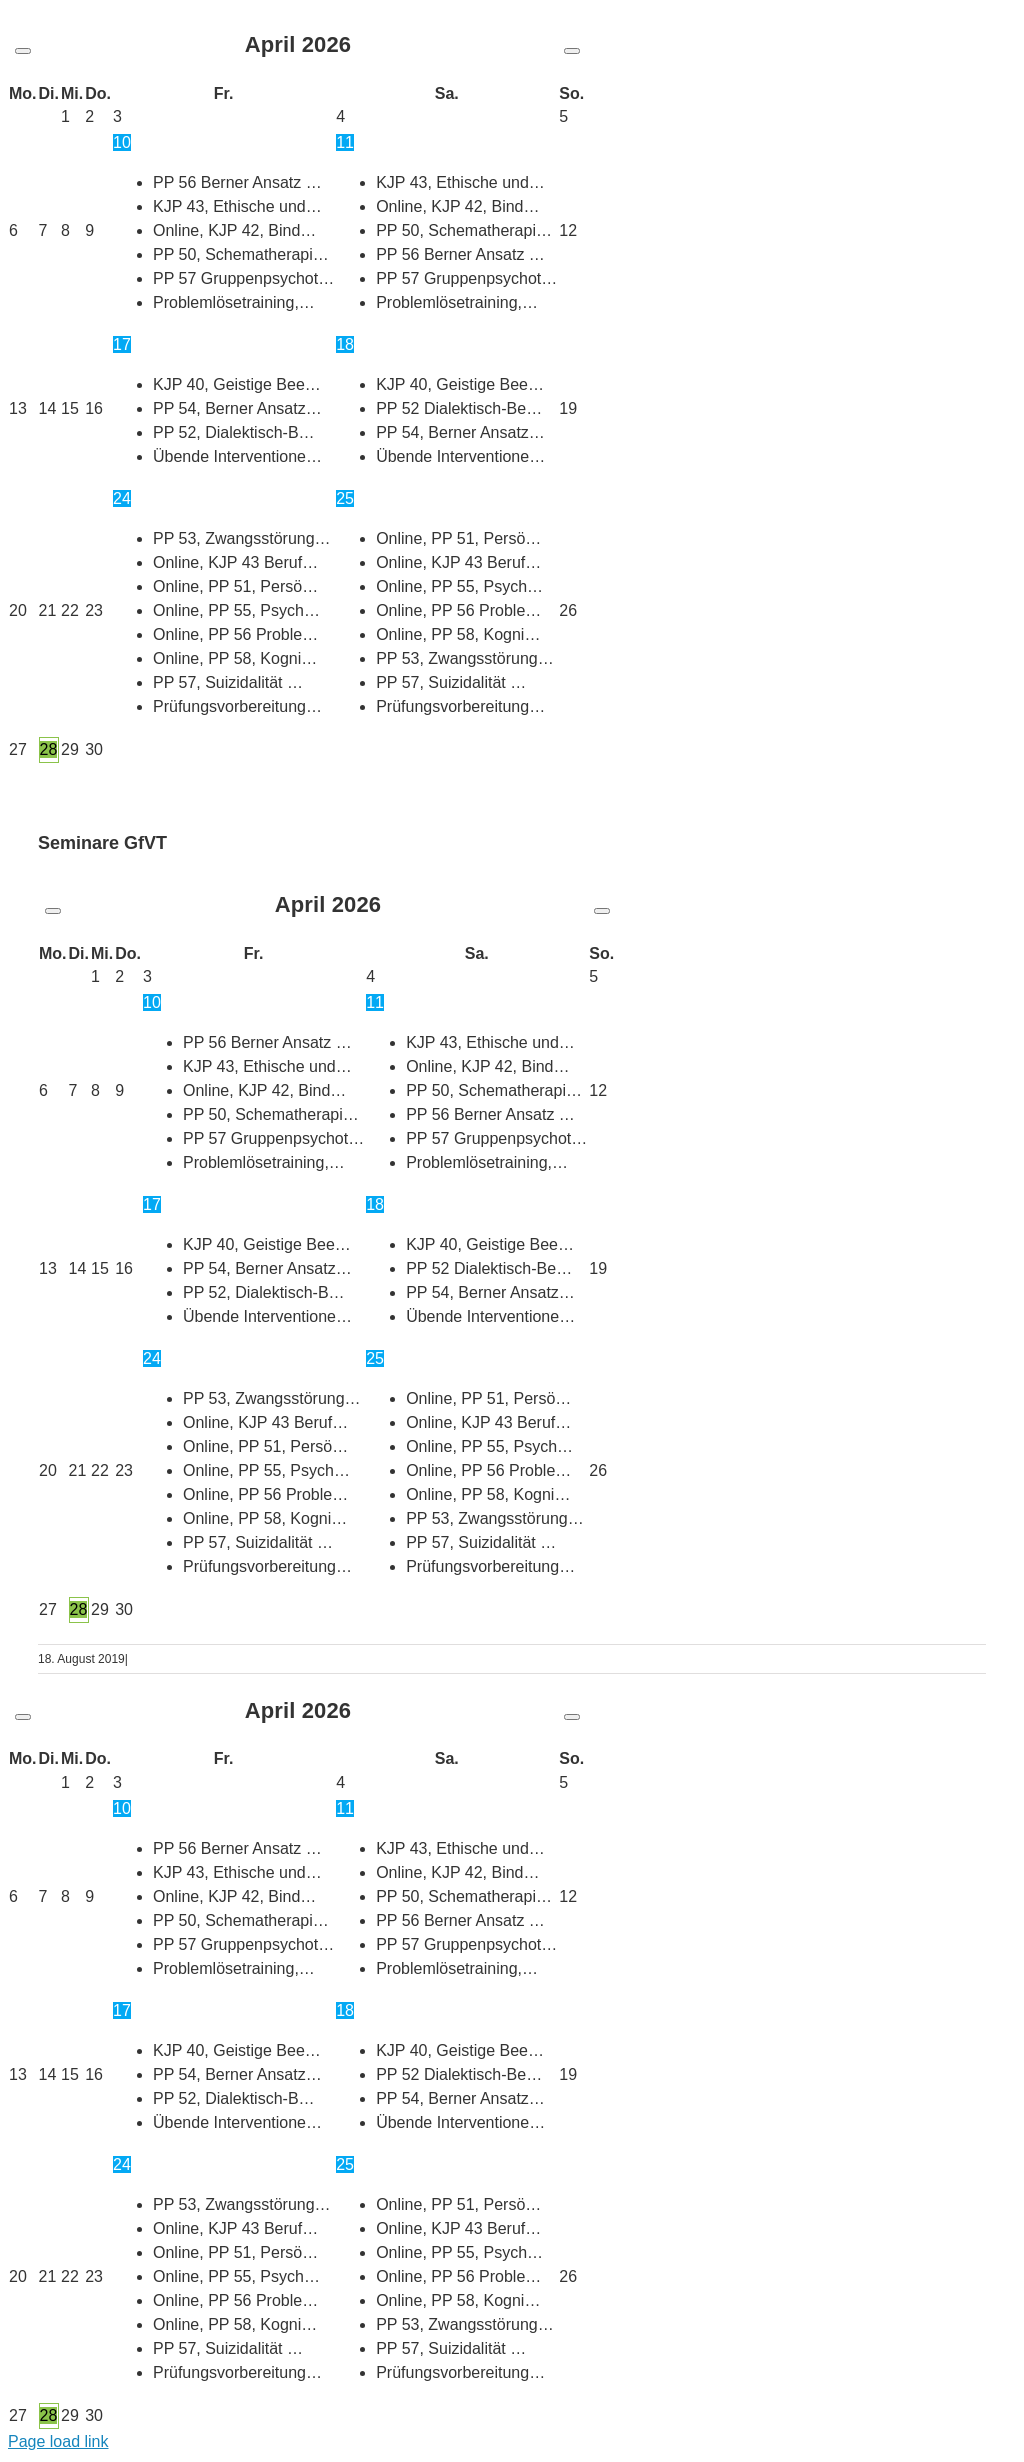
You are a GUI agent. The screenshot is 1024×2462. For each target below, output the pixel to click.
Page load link (58, 2441)
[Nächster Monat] (572, 51)
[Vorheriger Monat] (23, 51)
